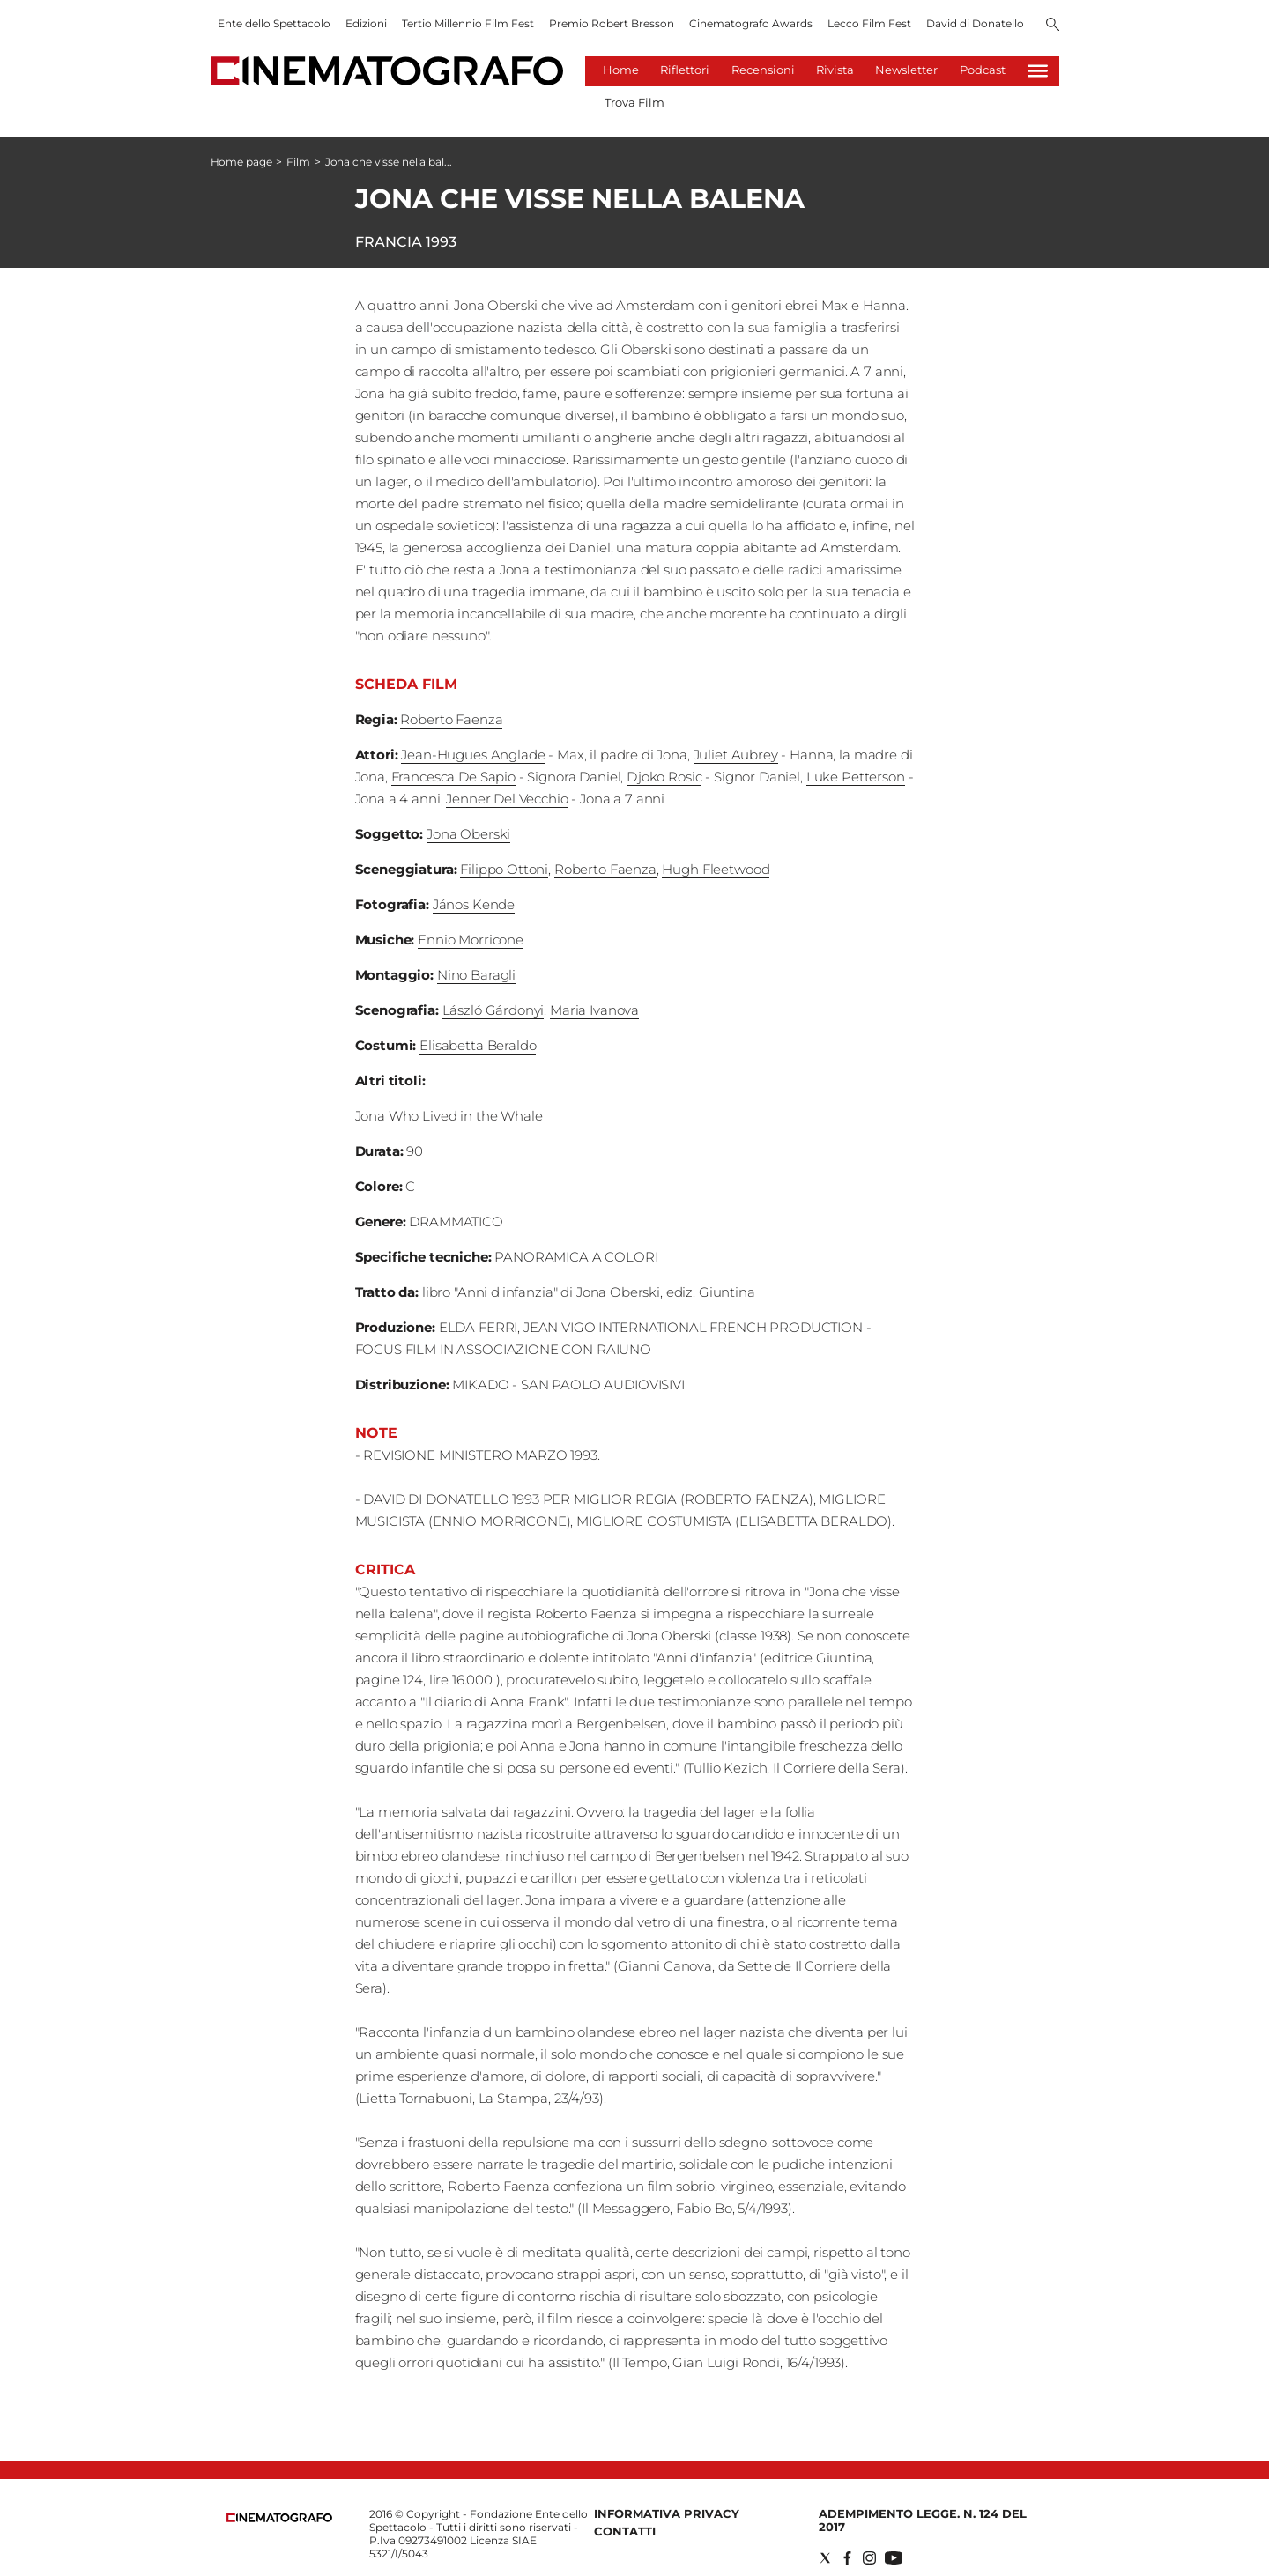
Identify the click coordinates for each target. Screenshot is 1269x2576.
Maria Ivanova (594, 1010)
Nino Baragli (476, 974)
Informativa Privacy (666, 2513)
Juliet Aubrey (736, 754)
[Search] (1052, 25)
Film (298, 161)
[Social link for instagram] (869, 2558)
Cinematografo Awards (751, 23)
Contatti (625, 2531)
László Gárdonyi (493, 1010)
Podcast (983, 70)
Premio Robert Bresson (611, 23)
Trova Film (634, 102)
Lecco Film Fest (869, 23)
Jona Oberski (468, 833)
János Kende (474, 904)
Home (621, 70)
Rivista (835, 70)
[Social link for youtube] (893, 2558)
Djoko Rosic (664, 776)
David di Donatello (975, 23)
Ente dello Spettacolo (274, 23)
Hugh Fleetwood (715, 869)
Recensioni (763, 70)
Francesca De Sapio (453, 776)
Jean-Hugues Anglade (473, 754)
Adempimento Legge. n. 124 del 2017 (923, 2520)
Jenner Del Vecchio (507, 798)
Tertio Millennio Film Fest (468, 23)
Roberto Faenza (451, 719)
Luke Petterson (855, 776)
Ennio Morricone (470, 939)
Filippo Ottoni (504, 869)
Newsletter (906, 70)
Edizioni (366, 23)
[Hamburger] (1038, 71)
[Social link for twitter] (825, 2558)
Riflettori (684, 70)
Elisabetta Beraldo (477, 1045)
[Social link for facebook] (847, 2558)
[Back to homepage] (279, 2518)
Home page (241, 161)
